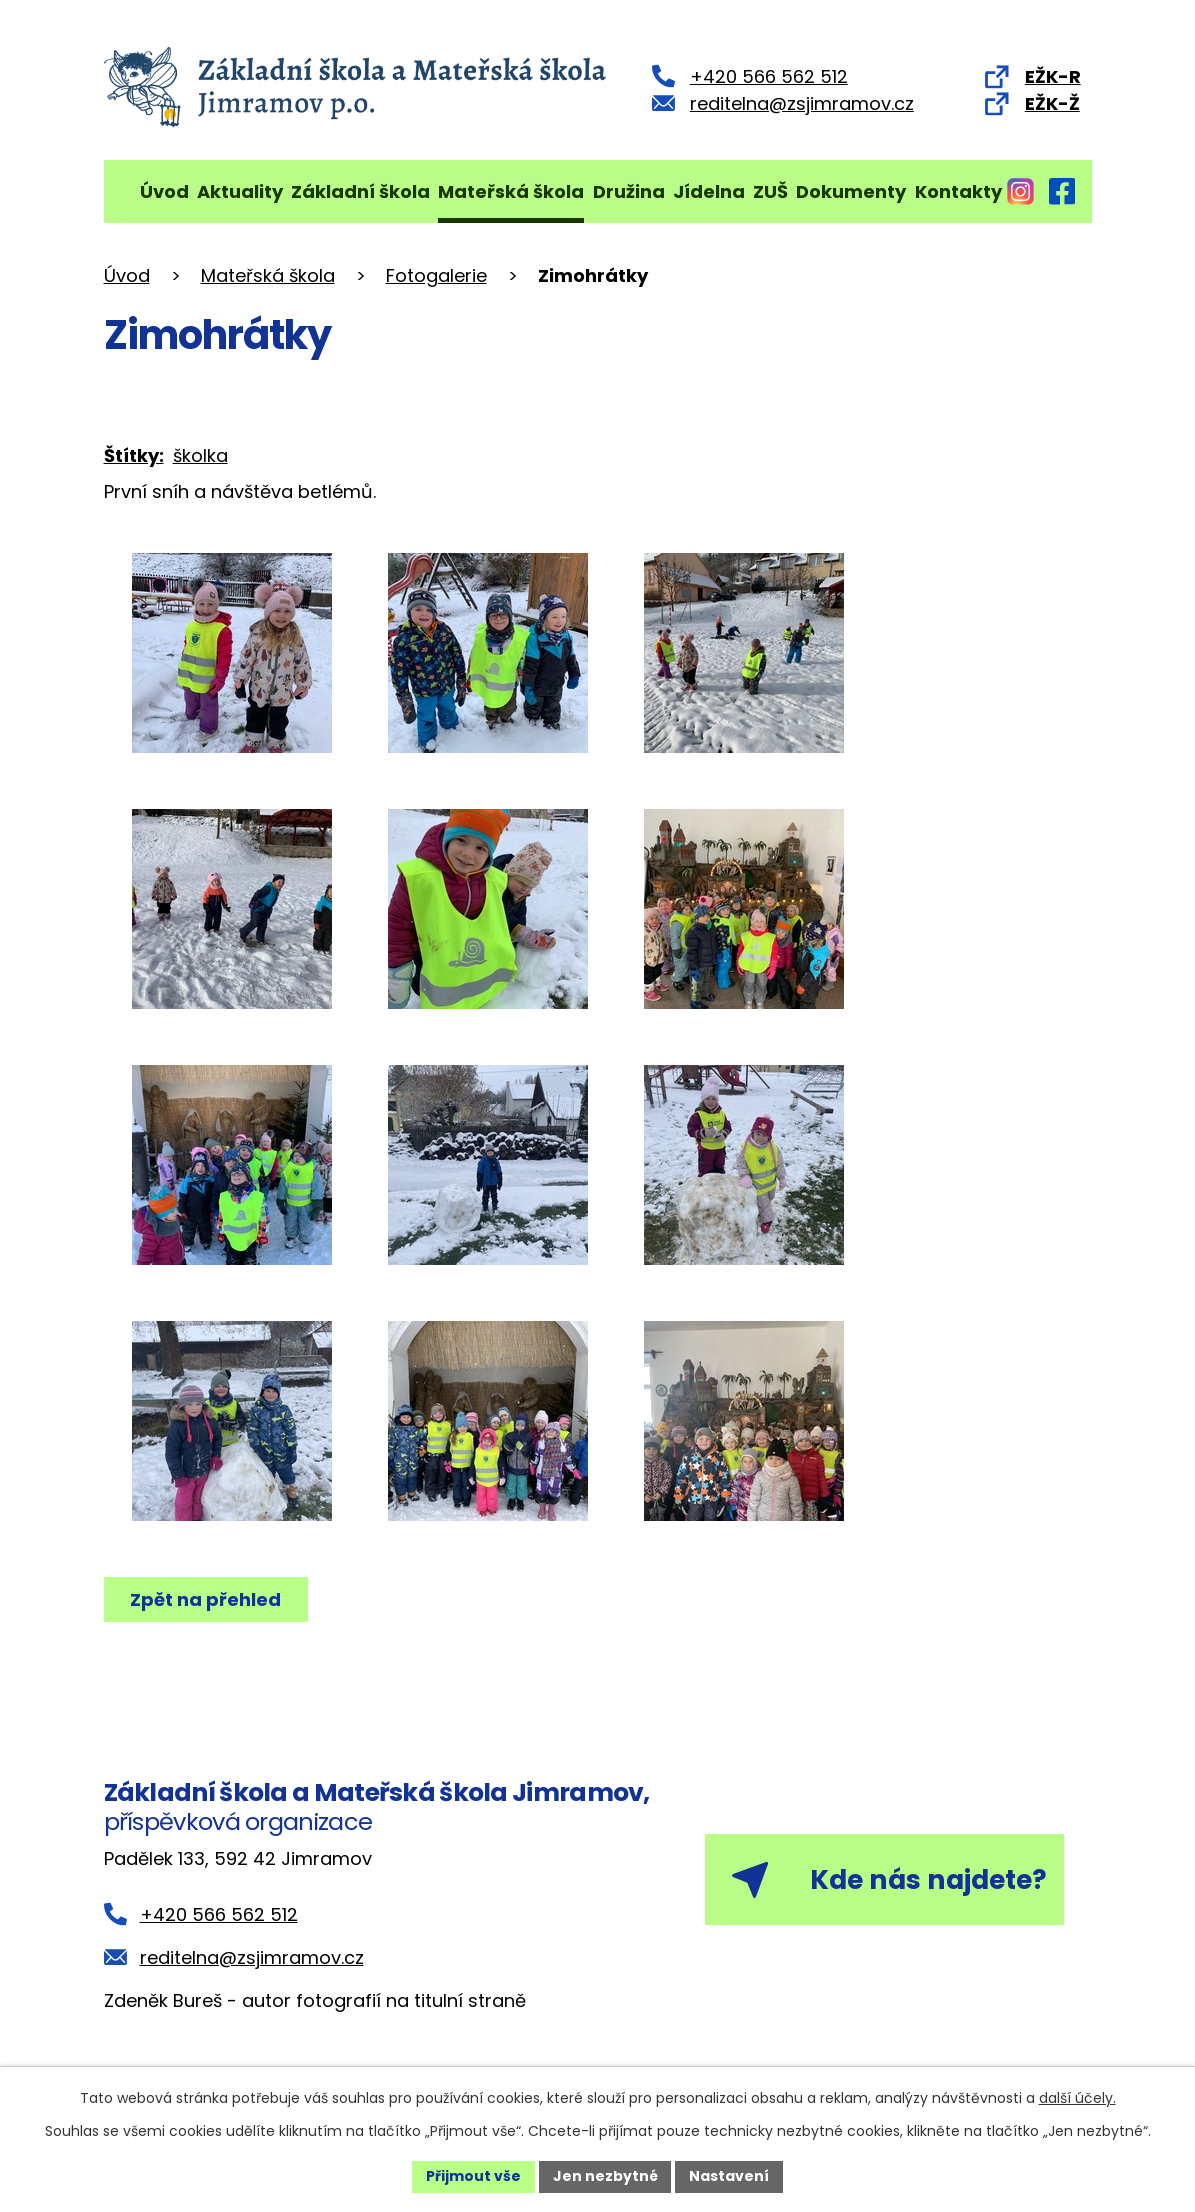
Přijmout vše (473, 2176)
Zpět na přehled (206, 1599)
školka (200, 455)
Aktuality (240, 191)
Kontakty (958, 191)
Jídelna (709, 191)
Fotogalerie (436, 275)
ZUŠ (770, 191)
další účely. (1077, 2098)
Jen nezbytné (605, 2176)
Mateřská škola (511, 191)
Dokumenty (851, 191)
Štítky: (134, 455)
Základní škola (360, 191)
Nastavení (730, 2176)
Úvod (164, 191)
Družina (629, 191)
